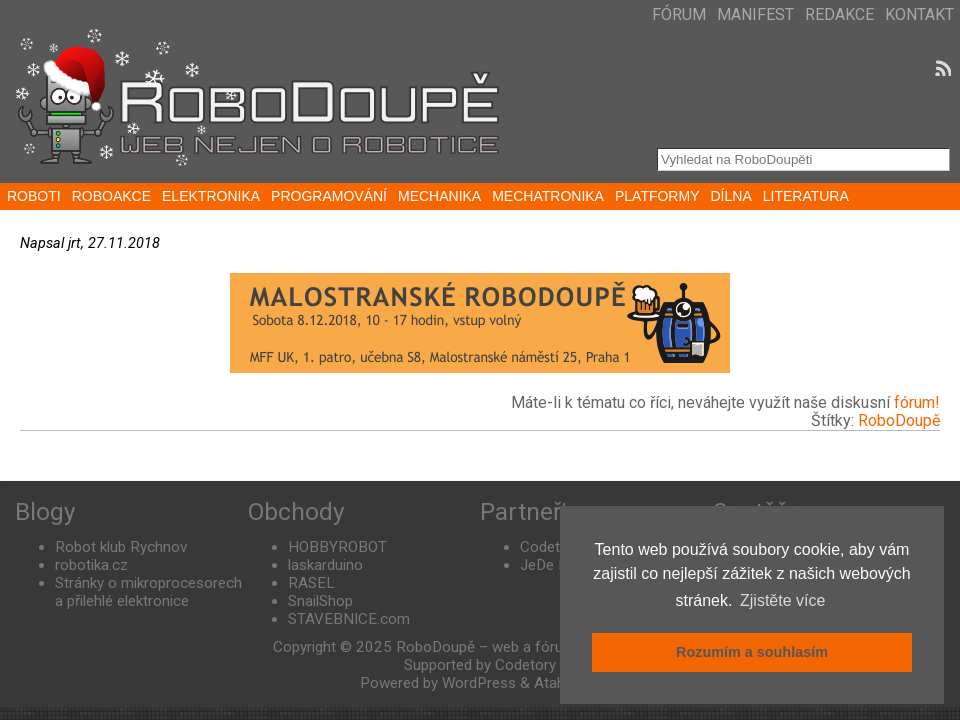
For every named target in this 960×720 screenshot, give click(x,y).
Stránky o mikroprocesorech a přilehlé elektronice (148, 592)
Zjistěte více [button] (782, 600)
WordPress (479, 683)
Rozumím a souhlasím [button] (752, 652)
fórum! (917, 402)
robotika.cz (91, 565)
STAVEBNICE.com (349, 619)
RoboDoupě (899, 420)
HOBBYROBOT (337, 547)
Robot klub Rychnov (121, 547)
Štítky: (834, 420)
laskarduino (325, 565)
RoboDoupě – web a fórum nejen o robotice (541, 647)
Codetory (550, 547)
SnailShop (320, 601)
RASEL (311, 583)
